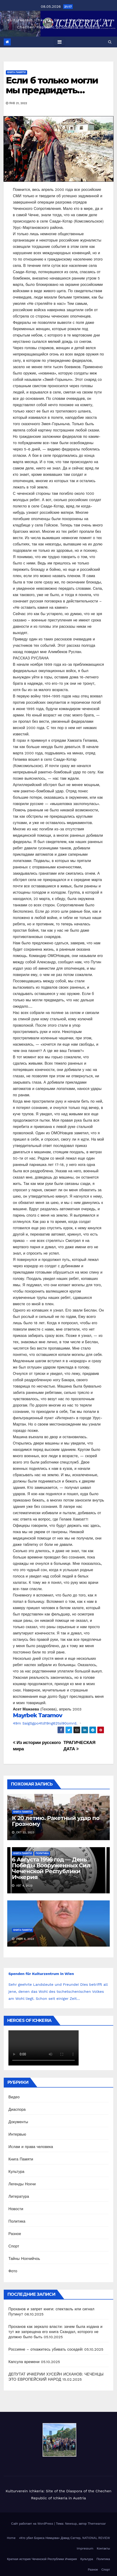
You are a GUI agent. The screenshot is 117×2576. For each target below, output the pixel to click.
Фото (12, 2271)
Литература (18, 2196)
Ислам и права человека (30, 2147)
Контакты (103, 2548)
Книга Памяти (16, 72)
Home (11, 2538)
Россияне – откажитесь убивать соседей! (45, 2349)
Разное (14, 2234)
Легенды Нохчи (22, 2184)
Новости (15, 2209)
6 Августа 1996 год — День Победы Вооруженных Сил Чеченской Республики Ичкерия (51, 1868)
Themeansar (97, 2523)
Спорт (13, 2246)
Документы (18, 2122)
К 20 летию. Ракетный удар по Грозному (55, 1821)
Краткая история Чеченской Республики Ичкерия (42, 2559)
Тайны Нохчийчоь (24, 2258)
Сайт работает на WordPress (32, 2523)
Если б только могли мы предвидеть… (52, 85)
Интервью (17, 2134)
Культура (16, 2171)
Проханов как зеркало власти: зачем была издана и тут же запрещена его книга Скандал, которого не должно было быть (55, 2331)
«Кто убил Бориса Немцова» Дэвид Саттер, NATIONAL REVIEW (64, 2538)
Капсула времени (24, 2362)
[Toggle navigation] (60, 41)
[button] (110, 42)
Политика (42, 1853)
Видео (14, 2097)
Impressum (85, 2548)
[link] (37, 1715)
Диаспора (17, 2109)
